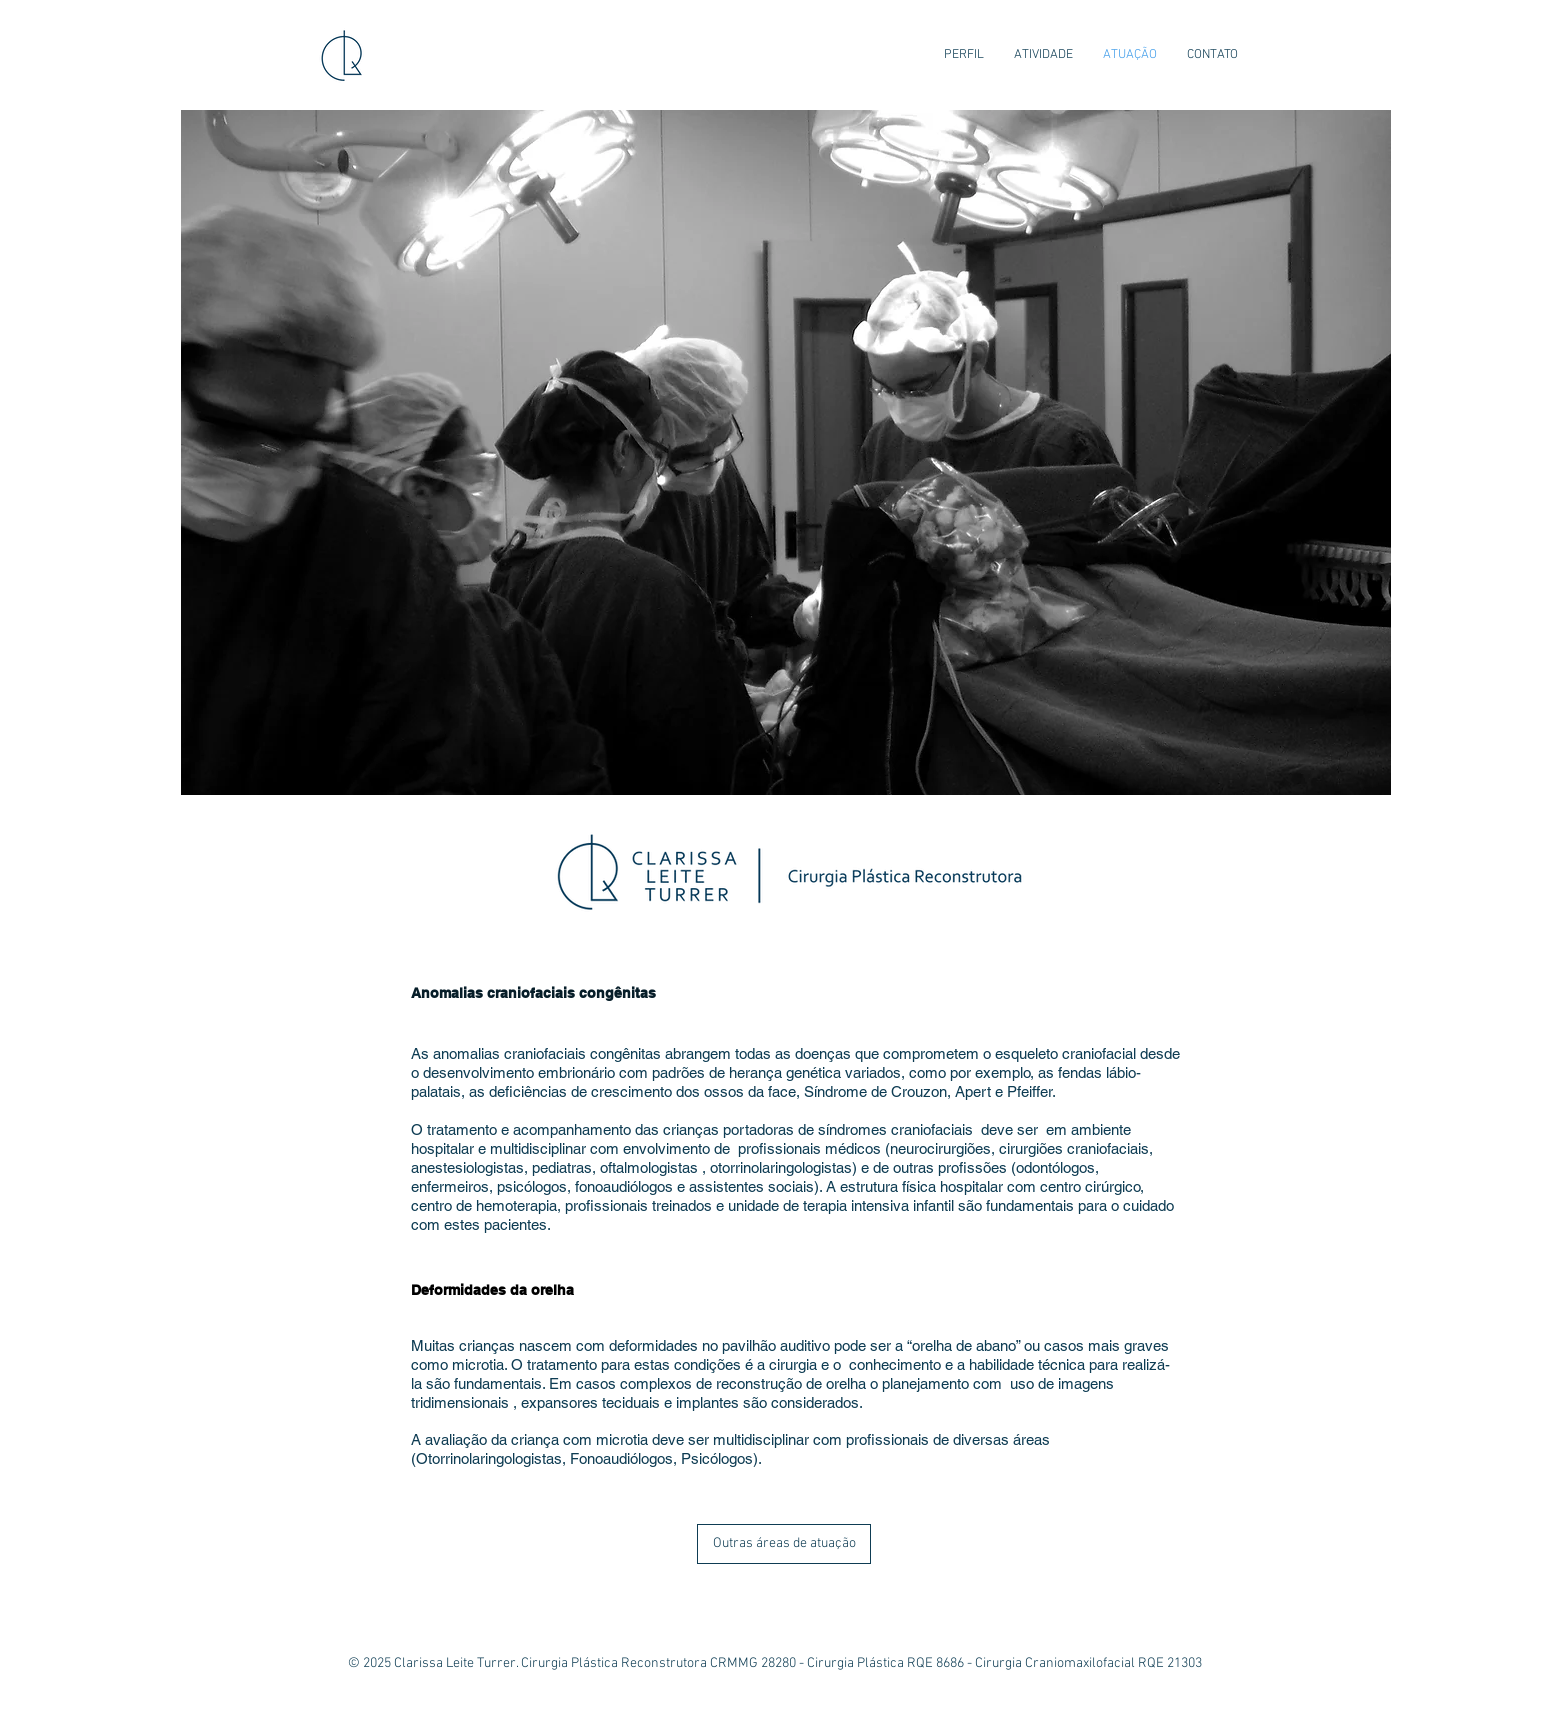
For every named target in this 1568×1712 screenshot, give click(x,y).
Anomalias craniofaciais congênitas (533, 993)
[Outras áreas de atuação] (784, 1544)
